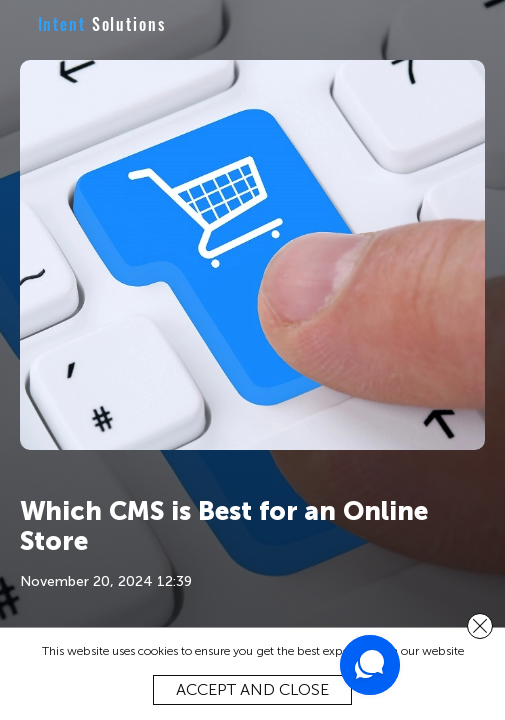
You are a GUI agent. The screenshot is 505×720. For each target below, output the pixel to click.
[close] (480, 626)
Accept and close (252, 689)
